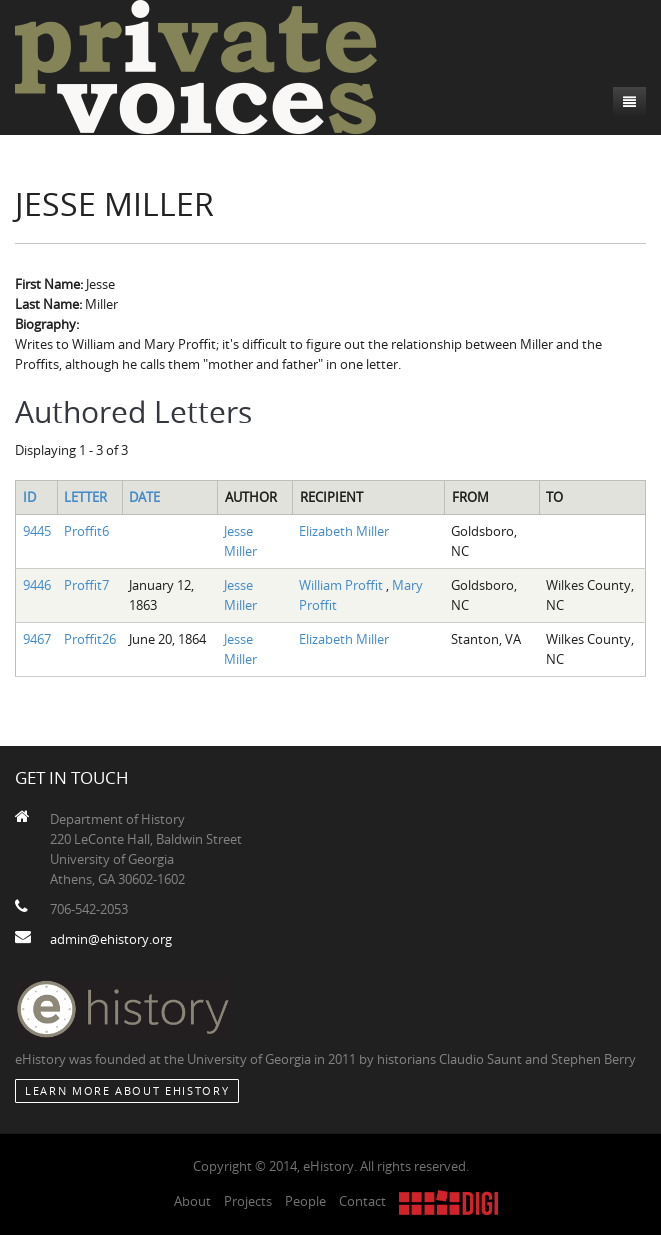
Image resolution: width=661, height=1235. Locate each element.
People (305, 1201)
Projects (248, 1201)
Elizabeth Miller (344, 531)
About (192, 1201)
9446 (37, 585)
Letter (85, 497)
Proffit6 (86, 531)
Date (144, 497)
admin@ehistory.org (111, 939)
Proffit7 (86, 585)
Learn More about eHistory (127, 1090)
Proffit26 (90, 639)
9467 (37, 639)
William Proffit (342, 585)
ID (29, 497)
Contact (362, 1201)
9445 (37, 531)
